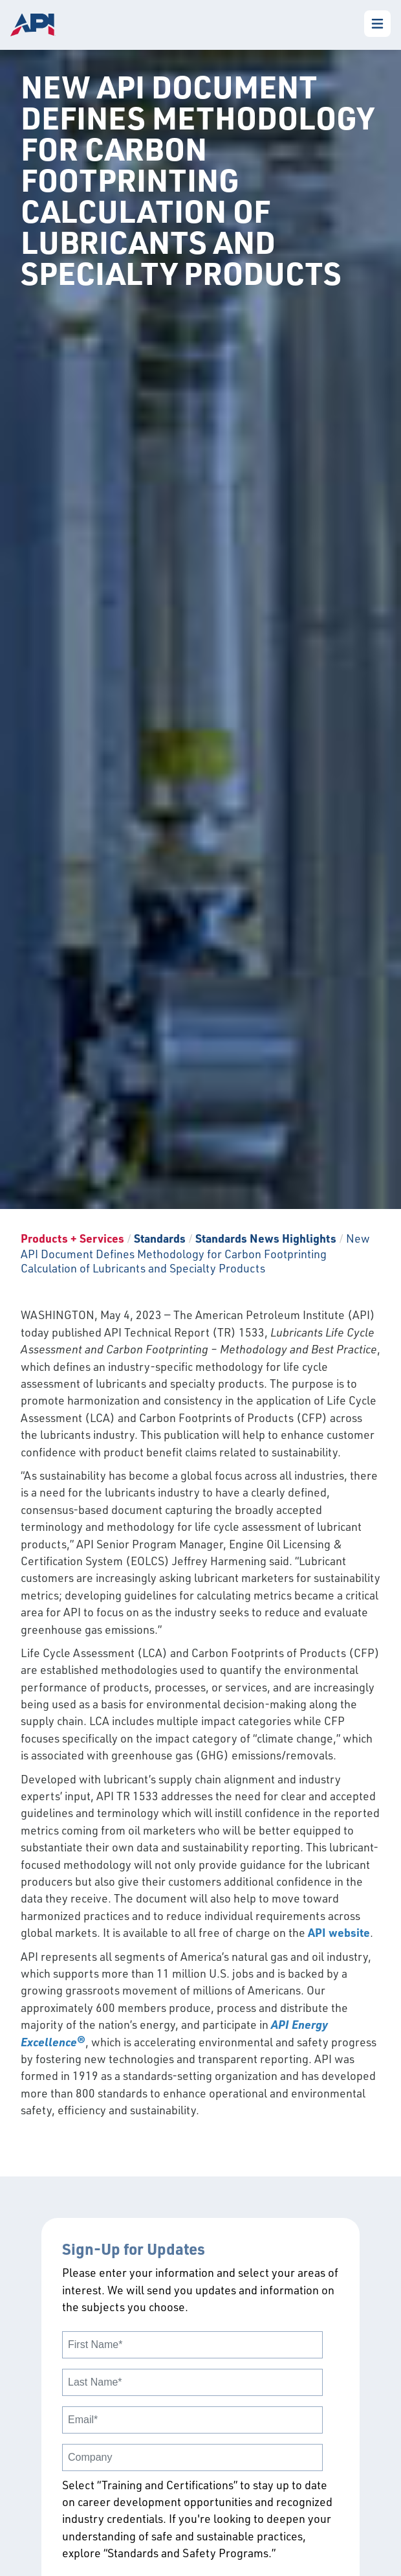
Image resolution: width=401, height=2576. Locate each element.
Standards (160, 1238)
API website (339, 1932)
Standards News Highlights (265, 1238)
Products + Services (72, 1238)
